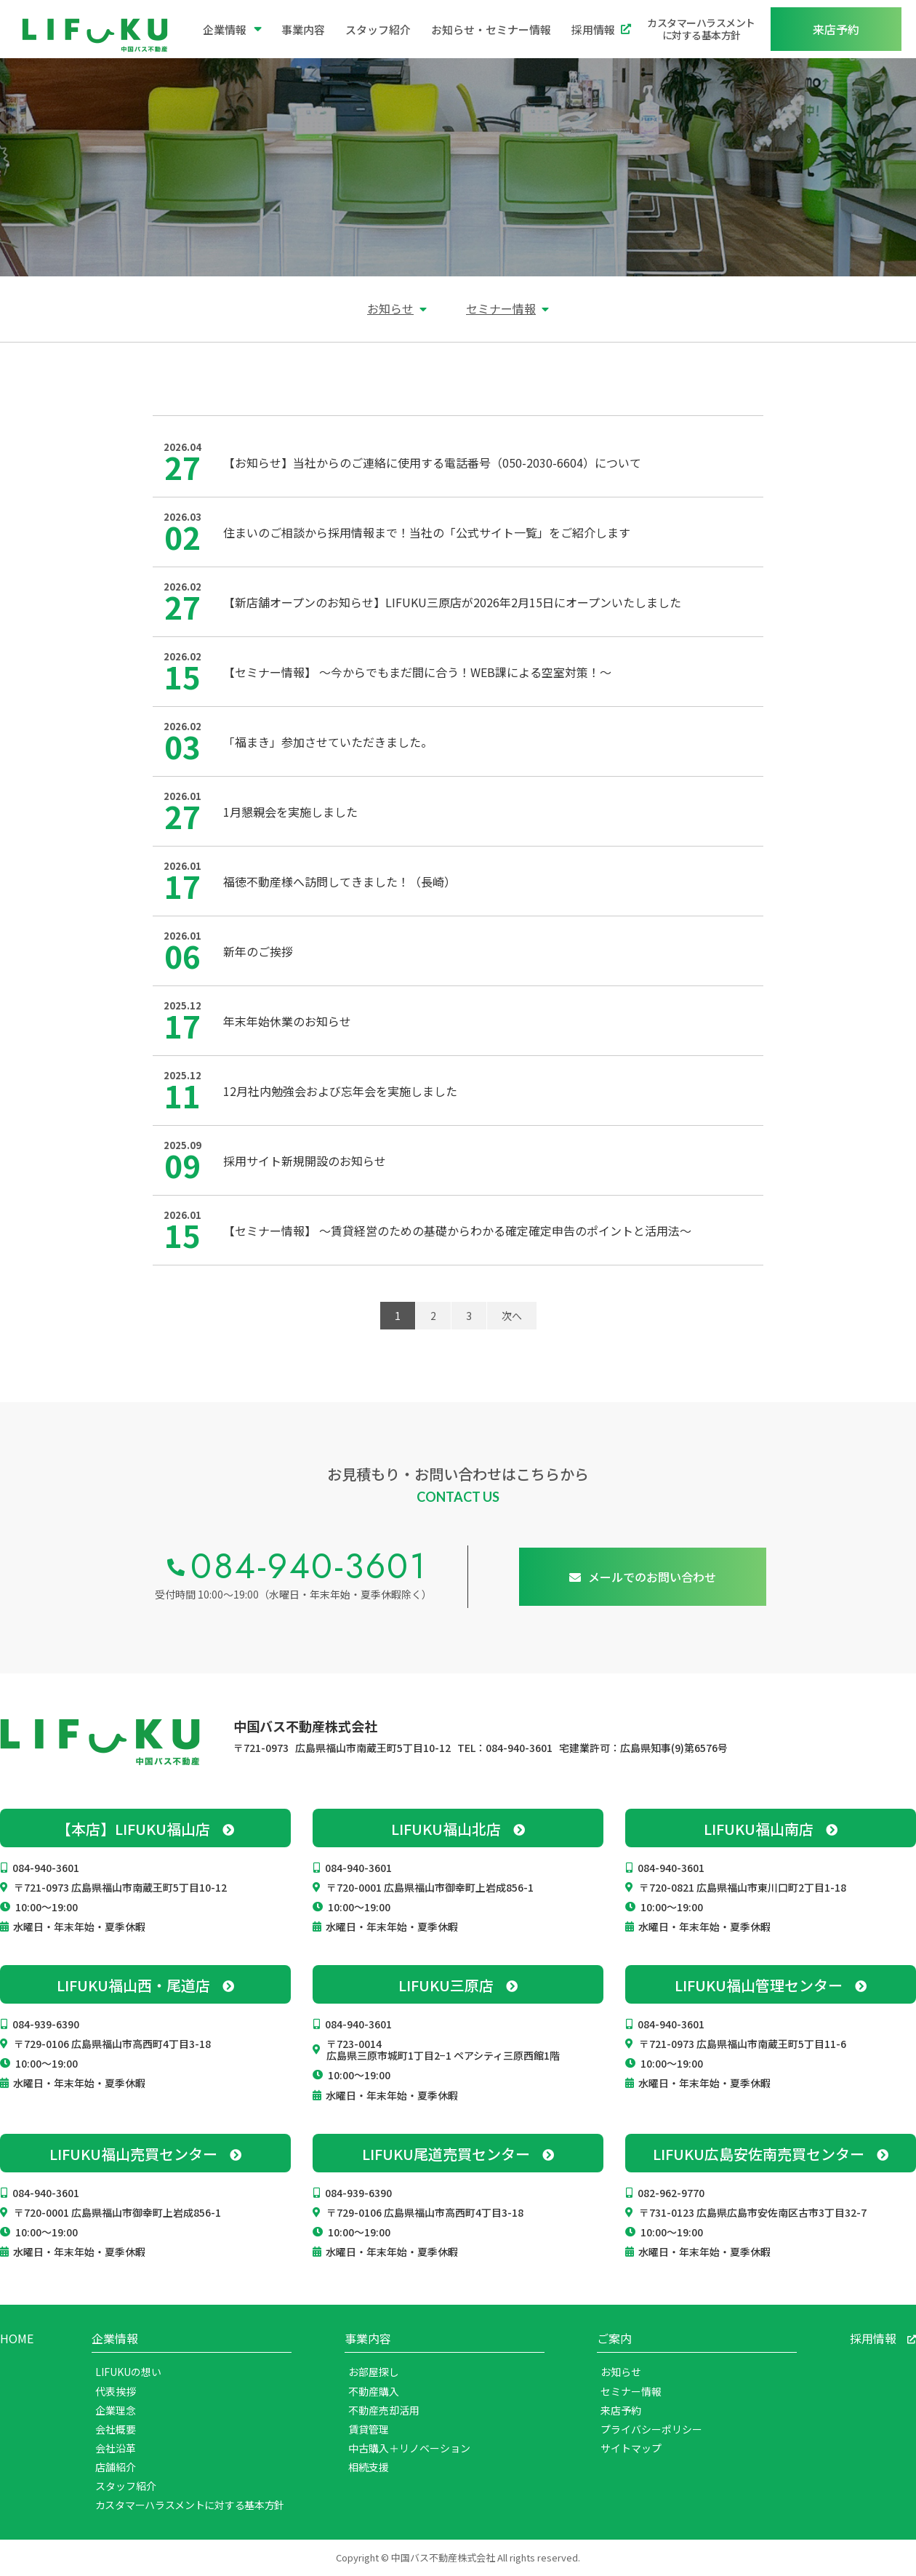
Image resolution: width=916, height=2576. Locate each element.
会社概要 (115, 2429)
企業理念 (115, 2410)
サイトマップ (631, 2448)
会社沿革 (115, 2448)
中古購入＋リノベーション (409, 2448)
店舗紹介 (115, 2467)
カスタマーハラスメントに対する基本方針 (701, 29)
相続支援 (368, 2467)
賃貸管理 (368, 2429)
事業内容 (303, 29)
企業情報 (232, 29)
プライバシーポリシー (651, 2429)
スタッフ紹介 (378, 29)
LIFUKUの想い (128, 2371)
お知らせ (390, 308)
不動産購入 (373, 2391)
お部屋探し (373, 2371)
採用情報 (601, 29)
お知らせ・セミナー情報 (491, 29)
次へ (512, 1315)
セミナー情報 (501, 308)
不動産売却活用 (383, 2410)
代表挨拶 (115, 2391)
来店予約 (620, 2410)
